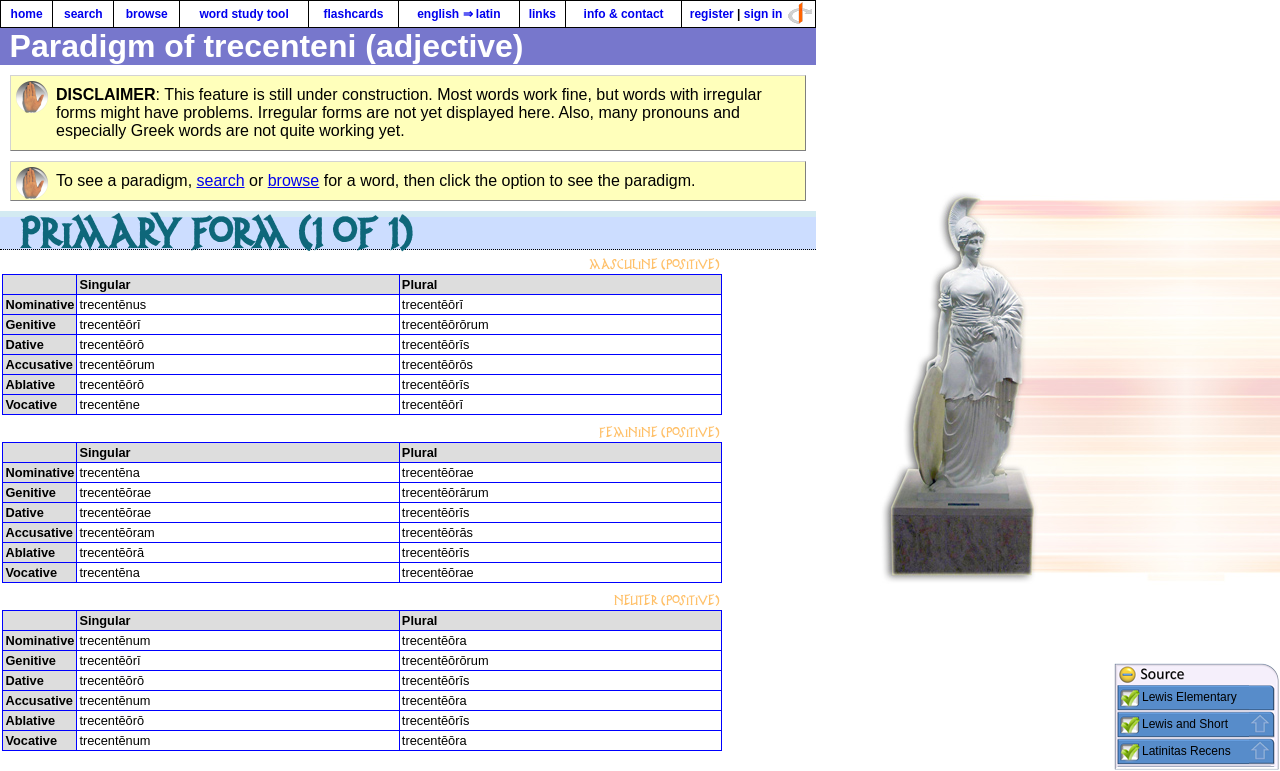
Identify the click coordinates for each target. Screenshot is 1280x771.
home (27, 14)
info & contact (624, 14)
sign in (763, 14)
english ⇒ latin (458, 14)
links (542, 14)
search (83, 14)
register (712, 14)
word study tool (243, 14)
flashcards (353, 14)
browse (147, 14)
